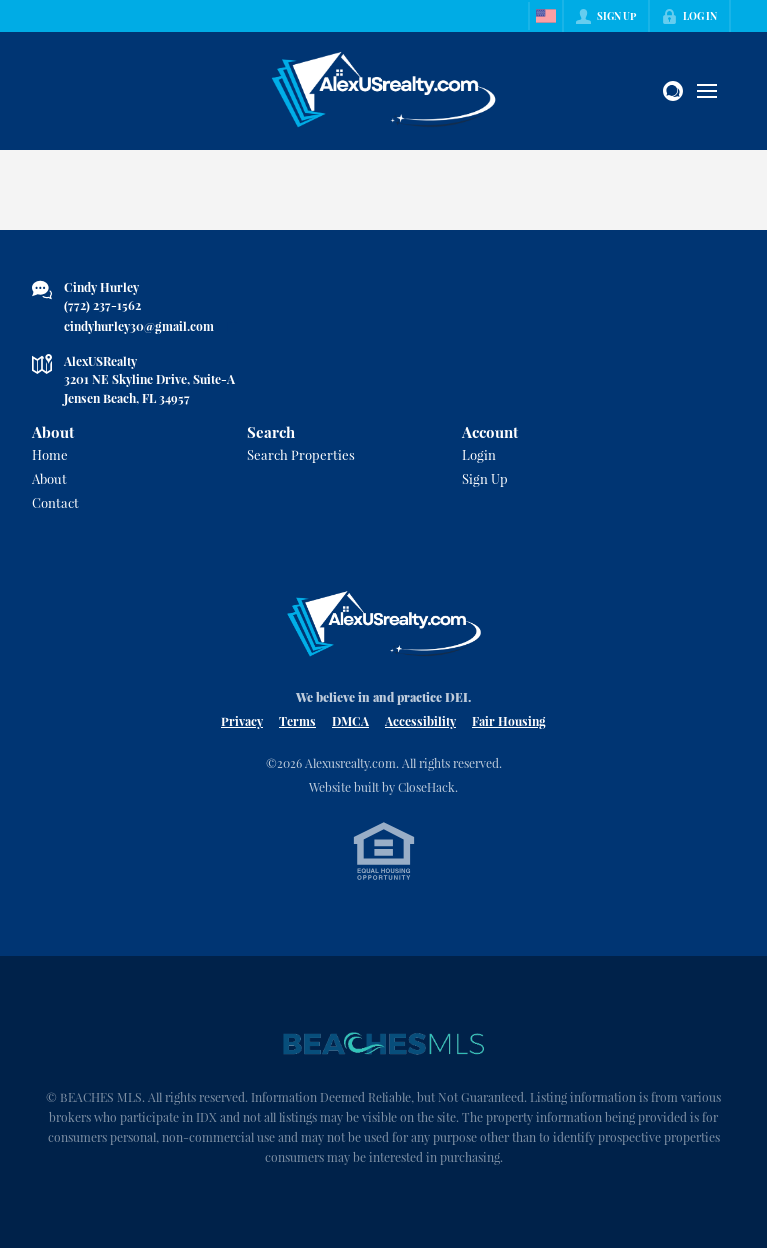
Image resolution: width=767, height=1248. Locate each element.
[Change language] (546, 16)
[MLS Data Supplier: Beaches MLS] (384, 1044)
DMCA (350, 721)
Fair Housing (509, 721)
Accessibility (420, 721)
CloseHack (426, 787)
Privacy (242, 721)
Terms (297, 721)
